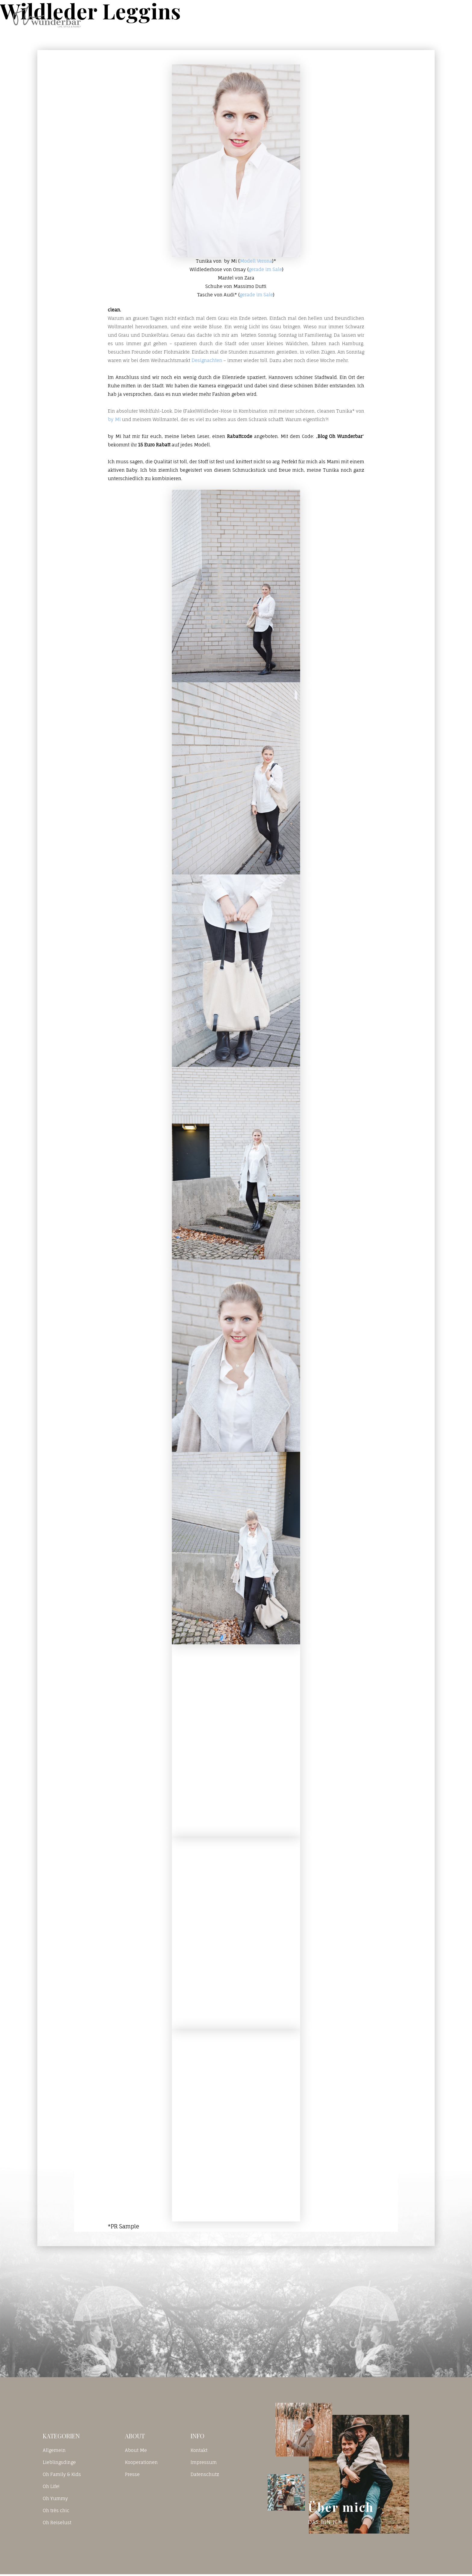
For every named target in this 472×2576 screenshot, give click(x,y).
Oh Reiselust (57, 2522)
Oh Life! (51, 2486)
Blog (333, 16)
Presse (132, 2474)
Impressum (204, 2462)
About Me (136, 2450)
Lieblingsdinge (59, 2462)
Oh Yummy (55, 2498)
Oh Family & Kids (62, 2474)
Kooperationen (141, 2462)
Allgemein (54, 2450)
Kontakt (375, 16)
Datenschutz (205, 2474)
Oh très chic (56, 2510)
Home (295, 16)
